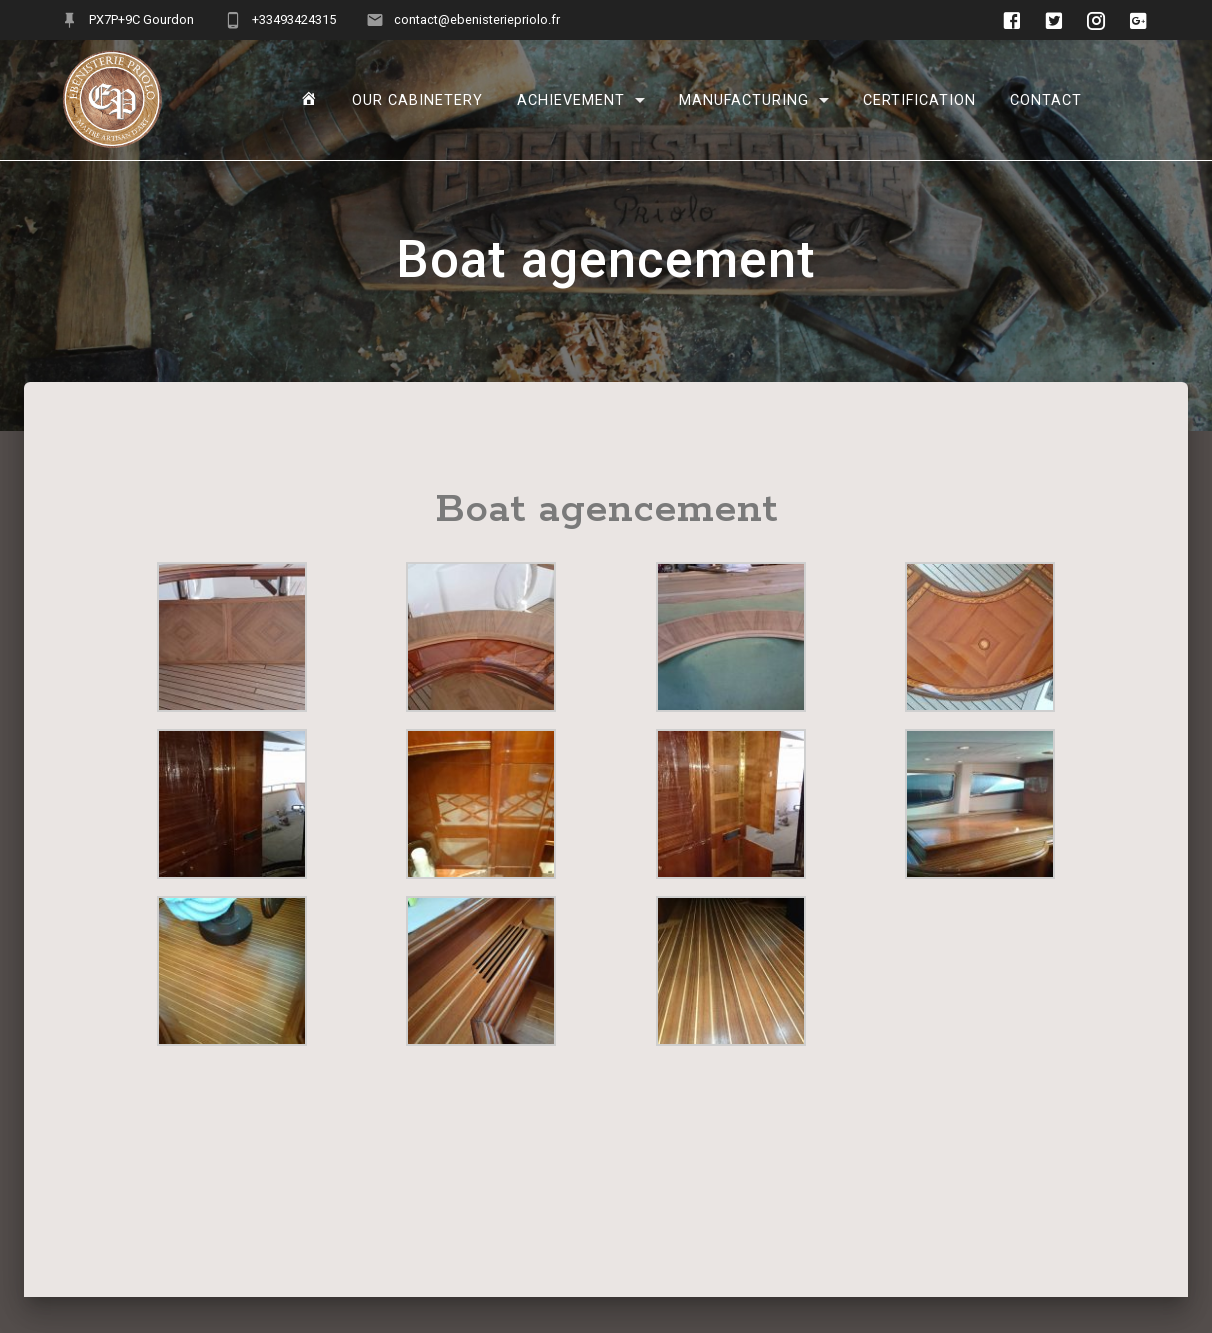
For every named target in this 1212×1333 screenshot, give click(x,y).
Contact (1046, 99)
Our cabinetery (417, 99)
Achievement (571, 99)
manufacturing (744, 99)
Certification (919, 99)
